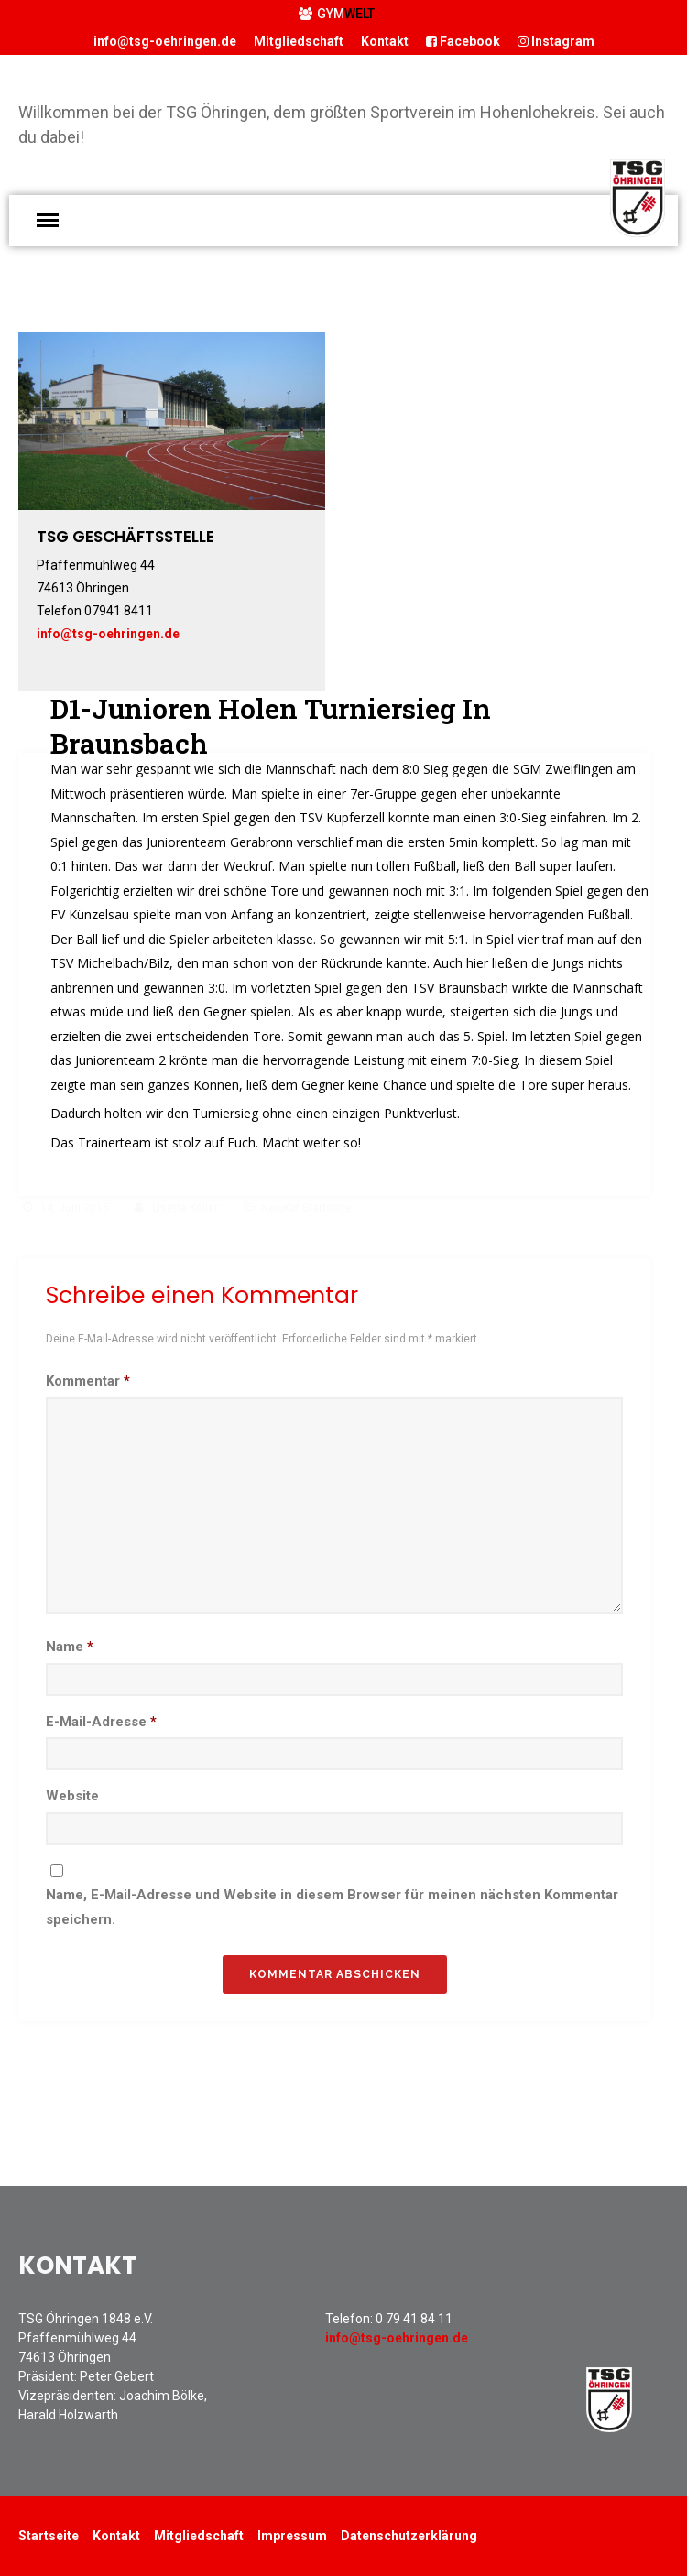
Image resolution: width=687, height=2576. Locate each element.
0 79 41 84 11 (414, 2318)
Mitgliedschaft (299, 41)
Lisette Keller (185, 1207)
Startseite (48, 2535)
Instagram (556, 41)
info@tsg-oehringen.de (164, 41)
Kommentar (88, 1381)
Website (72, 1796)
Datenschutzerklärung (409, 2535)
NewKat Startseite (306, 1207)
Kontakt (385, 41)
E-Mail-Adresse (101, 1721)
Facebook (463, 41)
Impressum (292, 2535)
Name (69, 1646)
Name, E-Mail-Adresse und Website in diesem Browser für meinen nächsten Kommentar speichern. (332, 1907)
